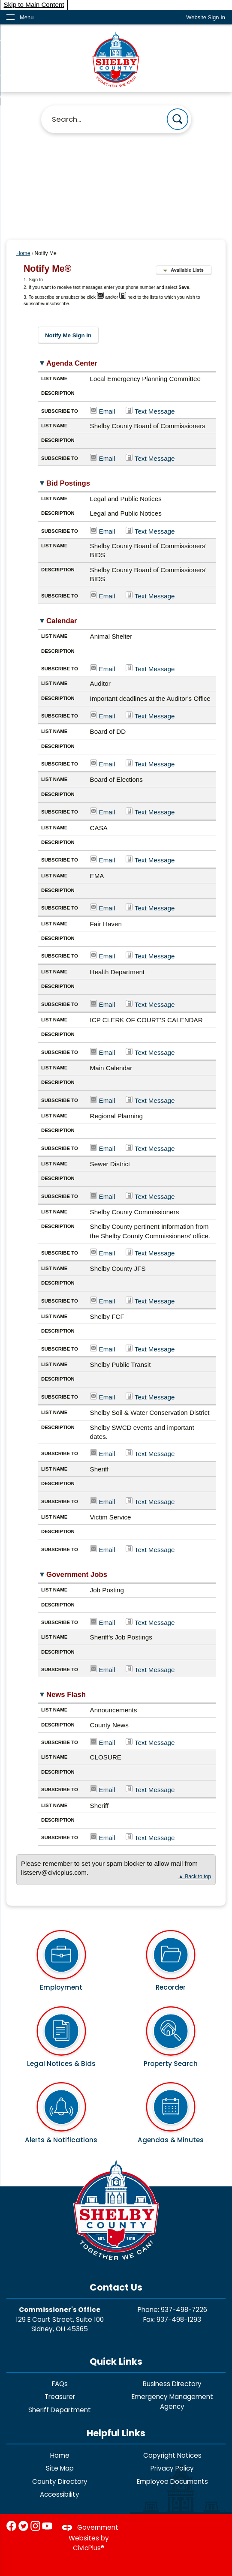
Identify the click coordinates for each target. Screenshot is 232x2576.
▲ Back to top (194, 1876)
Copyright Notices (172, 2455)
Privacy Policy (172, 2468)
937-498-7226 (184, 2309)
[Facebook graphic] (11, 2526)
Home (23, 253)
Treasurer (60, 2396)
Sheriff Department (59, 2409)
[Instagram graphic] (35, 2526)
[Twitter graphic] (23, 2526)
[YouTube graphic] (47, 2526)
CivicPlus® (88, 2547)
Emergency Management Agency (172, 2401)
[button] (177, 119)
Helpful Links (116, 2433)
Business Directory (172, 2383)
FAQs (60, 2383)
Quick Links (116, 2361)
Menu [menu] (27, 17)
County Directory (59, 2481)
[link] (205, 17)
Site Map (60, 2468)
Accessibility (59, 2494)
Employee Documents (172, 2481)
